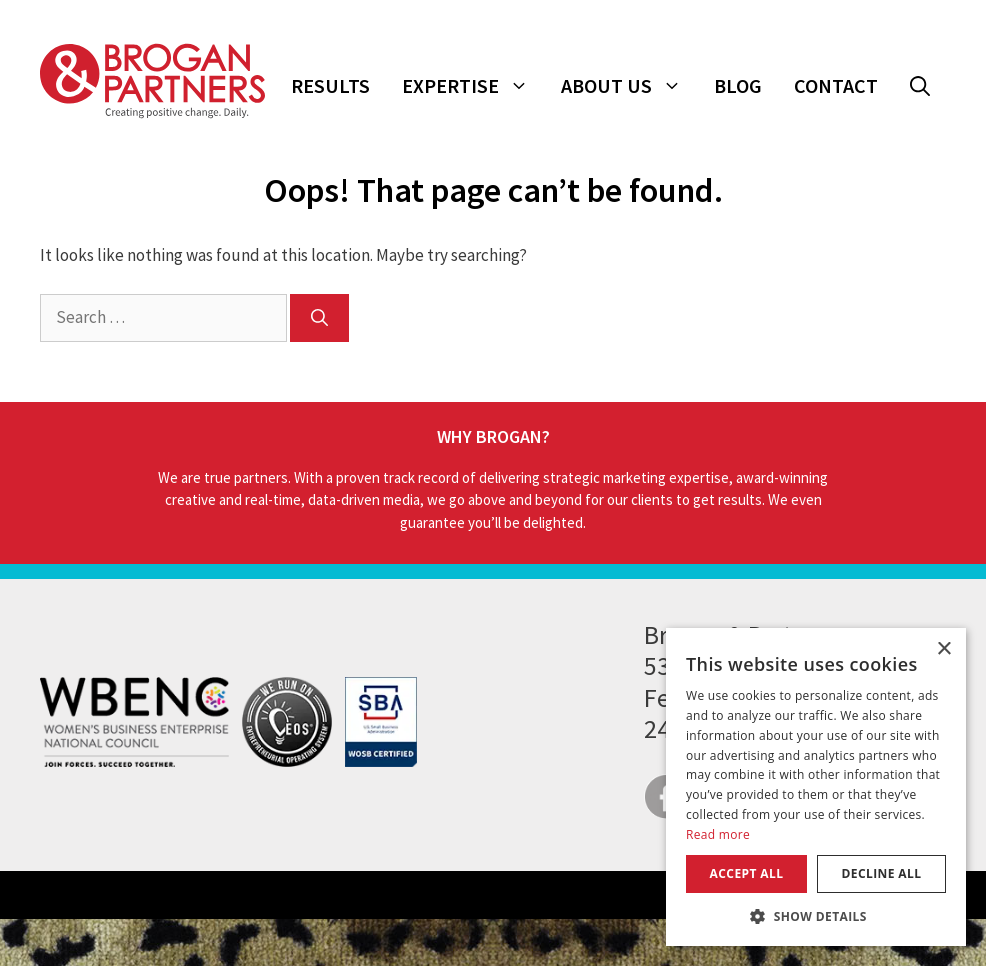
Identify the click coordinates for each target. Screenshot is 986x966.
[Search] (319, 318)
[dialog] (816, 787)
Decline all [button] (882, 873)
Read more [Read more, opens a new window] (718, 834)
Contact (836, 85)
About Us (629, 86)
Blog (738, 85)
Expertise (473, 86)
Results (330, 85)
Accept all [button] (747, 873)
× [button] (943, 649)
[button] (920, 86)
